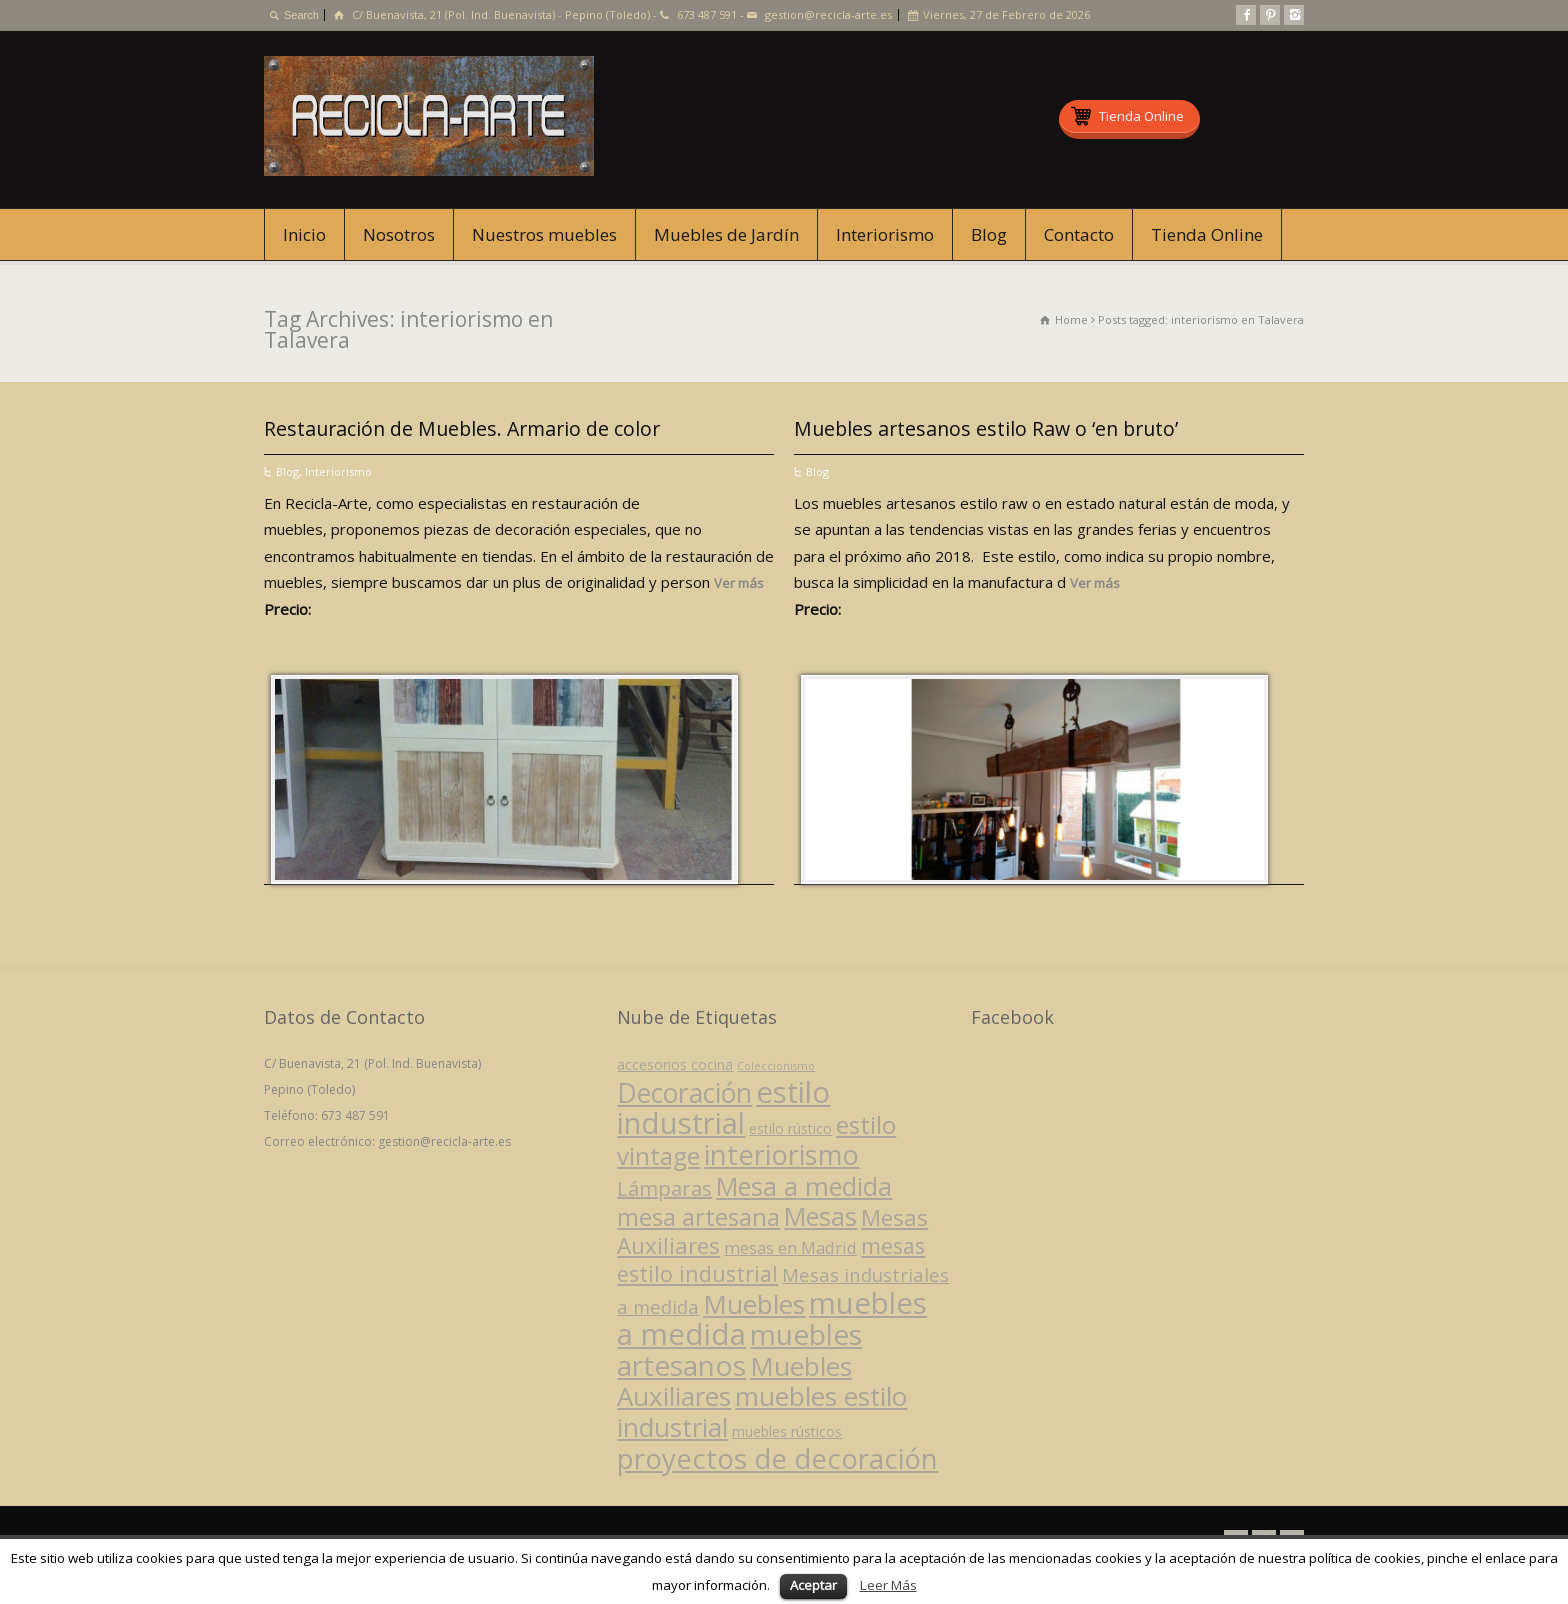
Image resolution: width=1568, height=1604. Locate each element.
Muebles (754, 1304)
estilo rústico (790, 1128)
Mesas (820, 1216)
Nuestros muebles (544, 234)
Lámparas (664, 1188)
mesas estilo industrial (771, 1259)
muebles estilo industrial (762, 1411)
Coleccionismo (776, 1066)
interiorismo (781, 1154)
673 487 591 (707, 14)
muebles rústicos (787, 1431)
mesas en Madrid (790, 1247)
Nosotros (399, 234)
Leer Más (888, 1585)
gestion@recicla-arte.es (828, 14)
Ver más (739, 583)
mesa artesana (698, 1216)
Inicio (304, 234)
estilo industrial (723, 1107)
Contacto (1079, 234)
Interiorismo (885, 234)
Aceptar (813, 1585)
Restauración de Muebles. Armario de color (462, 428)
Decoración (684, 1093)
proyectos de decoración (777, 1458)
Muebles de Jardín (726, 234)
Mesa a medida (804, 1186)
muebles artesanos (739, 1349)
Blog (989, 234)
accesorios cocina (675, 1064)
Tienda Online (1207, 234)
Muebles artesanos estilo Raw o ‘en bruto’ (986, 428)
